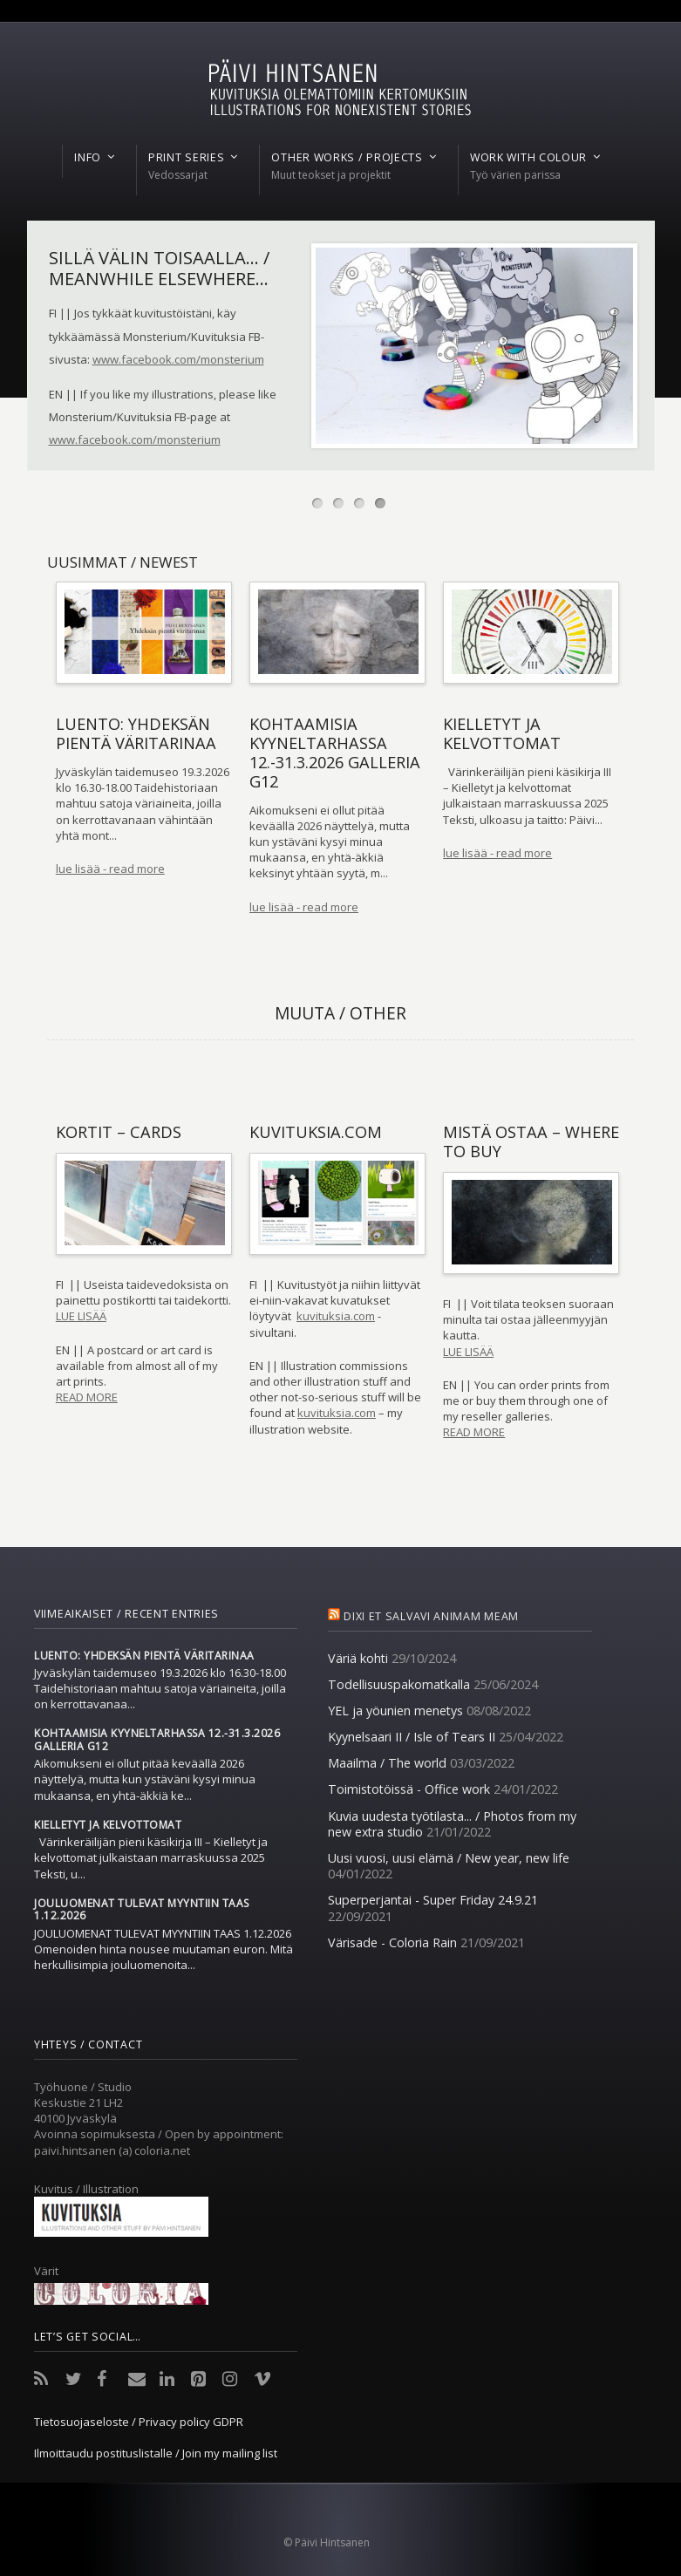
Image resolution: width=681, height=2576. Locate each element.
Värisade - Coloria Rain (392, 1942)
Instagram (232, 2379)
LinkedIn (170, 2379)
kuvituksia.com (335, 1316)
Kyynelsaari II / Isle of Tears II (411, 1736)
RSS (44, 2379)
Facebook (107, 2379)
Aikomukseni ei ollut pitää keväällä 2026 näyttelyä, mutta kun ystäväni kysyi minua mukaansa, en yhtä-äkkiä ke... (144, 1779)
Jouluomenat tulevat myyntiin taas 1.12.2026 (141, 1910)
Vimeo (264, 2379)
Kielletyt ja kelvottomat (107, 1825)
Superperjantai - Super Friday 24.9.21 (433, 1899)
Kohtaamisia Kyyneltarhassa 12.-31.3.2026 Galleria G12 (157, 1740)
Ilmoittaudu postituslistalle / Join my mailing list (155, 2453)
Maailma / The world (387, 1763)
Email (138, 2379)
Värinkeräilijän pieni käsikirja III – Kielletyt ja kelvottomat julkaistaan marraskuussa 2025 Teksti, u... (151, 1857)
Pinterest (201, 2379)
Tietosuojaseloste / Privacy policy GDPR (138, 2421)
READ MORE (87, 1397)
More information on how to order (138, 464)
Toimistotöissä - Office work (409, 1789)
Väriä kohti (358, 1658)
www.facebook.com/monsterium (178, 359)
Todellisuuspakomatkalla (399, 1684)
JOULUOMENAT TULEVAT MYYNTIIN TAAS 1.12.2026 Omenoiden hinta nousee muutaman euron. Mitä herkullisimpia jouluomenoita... (163, 1949)
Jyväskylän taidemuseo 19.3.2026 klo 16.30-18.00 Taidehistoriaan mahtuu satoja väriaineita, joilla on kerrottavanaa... (160, 1688)
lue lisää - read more (110, 868)
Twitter (75, 2379)
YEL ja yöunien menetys (395, 1710)
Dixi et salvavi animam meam (431, 1616)
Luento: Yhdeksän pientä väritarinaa (144, 1656)
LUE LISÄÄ (81, 1316)
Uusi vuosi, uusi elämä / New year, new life (448, 1858)
